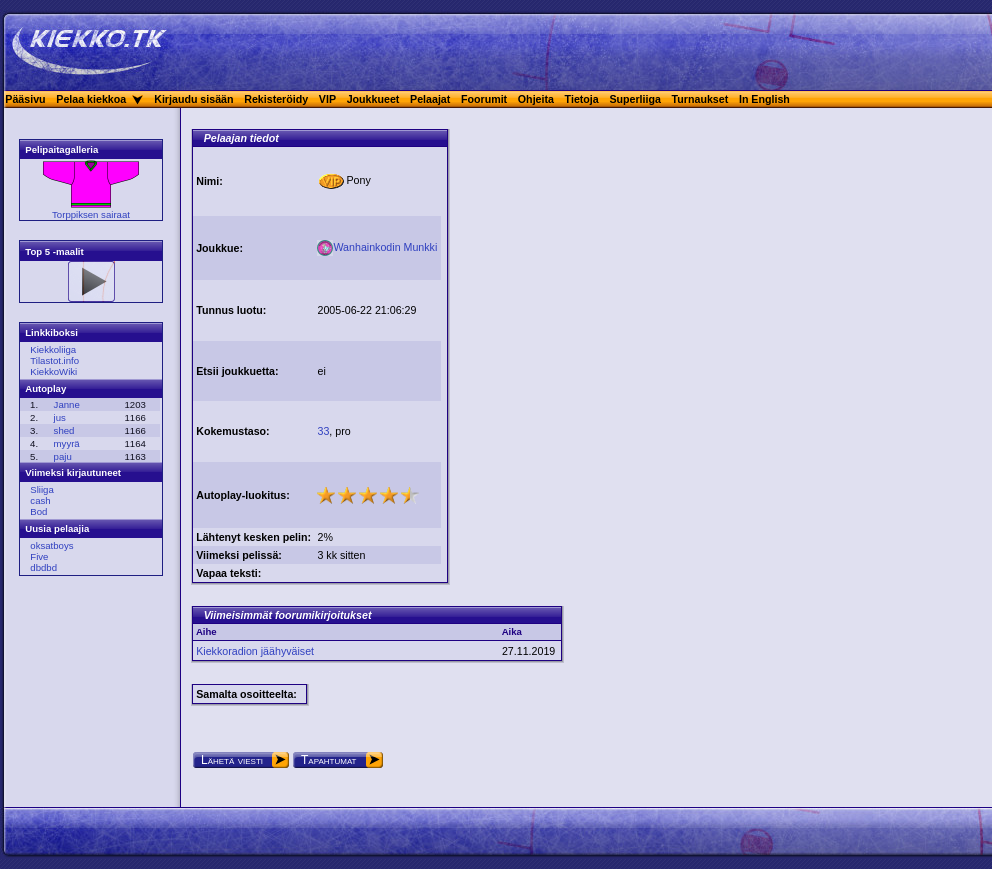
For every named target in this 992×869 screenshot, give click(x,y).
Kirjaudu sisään (193, 99)
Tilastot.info (54, 360)
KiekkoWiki (53, 371)
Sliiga (41, 489)
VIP (327, 99)
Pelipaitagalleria (61, 149)
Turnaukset (700, 99)
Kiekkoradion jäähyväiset (255, 651)
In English (764, 99)
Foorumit (484, 99)
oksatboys (51, 545)
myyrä (67, 443)
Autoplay (45, 388)
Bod (38, 511)
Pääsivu (25, 99)
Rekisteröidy (276, 99)
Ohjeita (536, 99)
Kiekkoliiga (53, 349)
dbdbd (43, 567)
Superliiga (635, 99)
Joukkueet (373, 99)
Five (39, 556)
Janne (67, 404)
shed (64, 430)
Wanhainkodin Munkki (377, 247)
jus (60, 417)
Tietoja (582, 99)
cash (40, 500)
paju (63, 456)
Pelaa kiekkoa (91, 99)
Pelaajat (430, 99)
